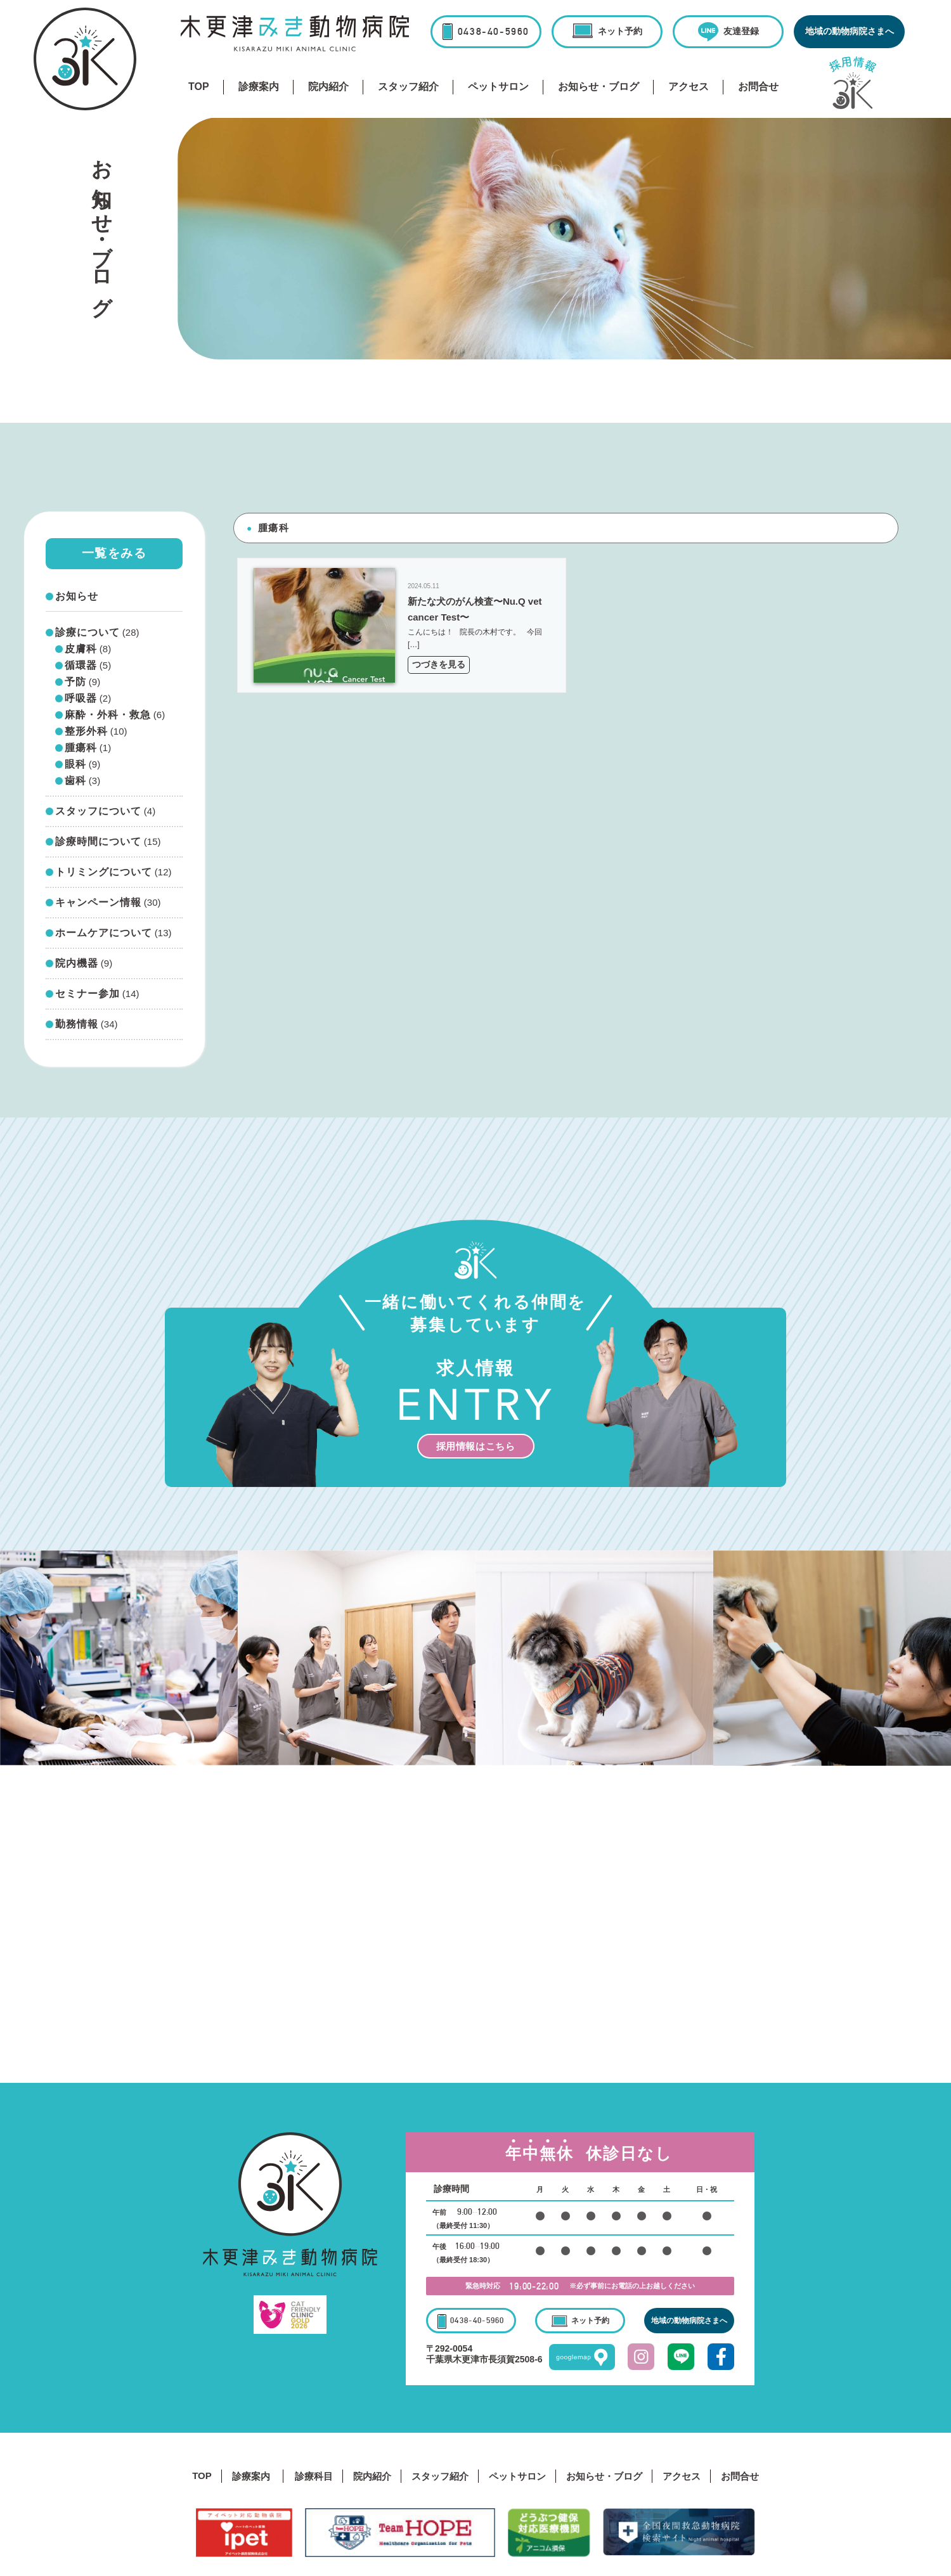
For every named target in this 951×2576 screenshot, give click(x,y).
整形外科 (86, 731)
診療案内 (258, 86)
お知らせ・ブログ (598, 86)
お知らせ (76, 596)
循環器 (81, 665)
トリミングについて (103, 872)
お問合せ (758, 86)
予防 (75, 682)
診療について (87, 633)
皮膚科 (81, 649)
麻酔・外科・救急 (108, 715)
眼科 (75, 764)
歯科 (75, 781)
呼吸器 (81, 698)
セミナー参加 (87, 994)
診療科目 (314, 2476)
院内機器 (76, 963)
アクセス (688, 86)
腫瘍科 (81, 748)
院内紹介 (328, 86)
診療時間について (98, 842)
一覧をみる (114, 553)
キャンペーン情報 (98, 903)
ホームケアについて (103, 933)
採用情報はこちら (475, 1446)
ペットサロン (498, 86)
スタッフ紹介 (408, 86)
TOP (198, 86)
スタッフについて (98, 811)
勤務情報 (76, 1024)
